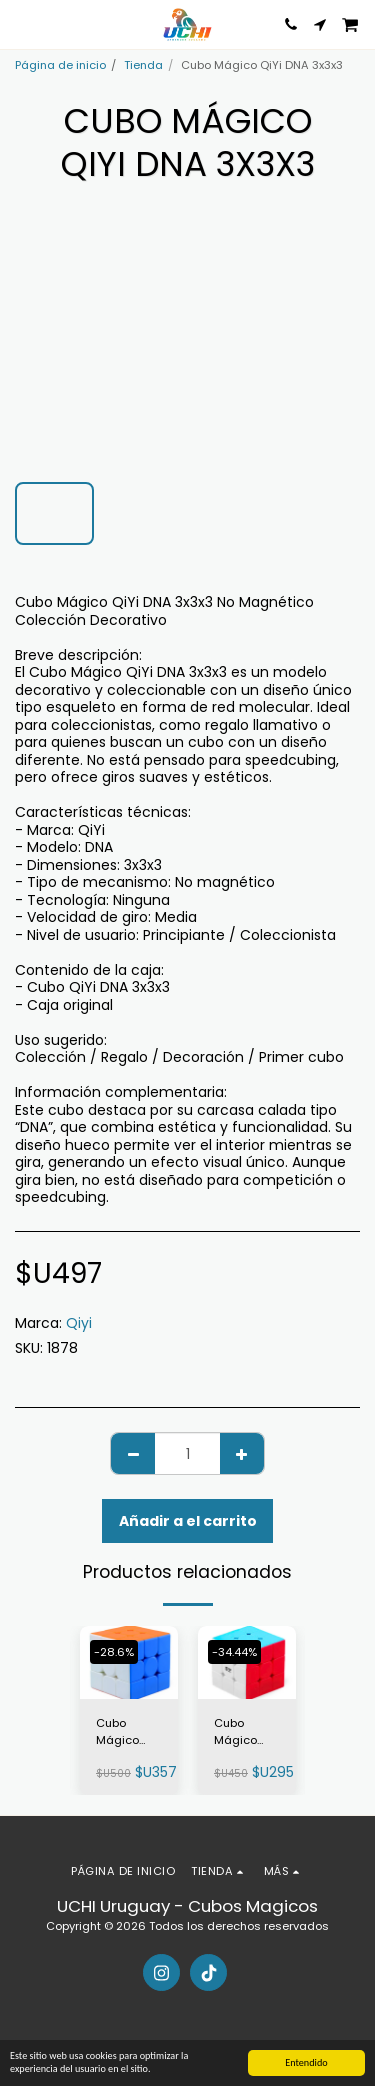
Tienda (143, 65)
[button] (22, 24)
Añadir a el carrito (188, 1521)
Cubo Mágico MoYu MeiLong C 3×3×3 (125, 1732)
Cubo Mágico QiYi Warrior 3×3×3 (247, 1732)
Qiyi (79, 1323)
